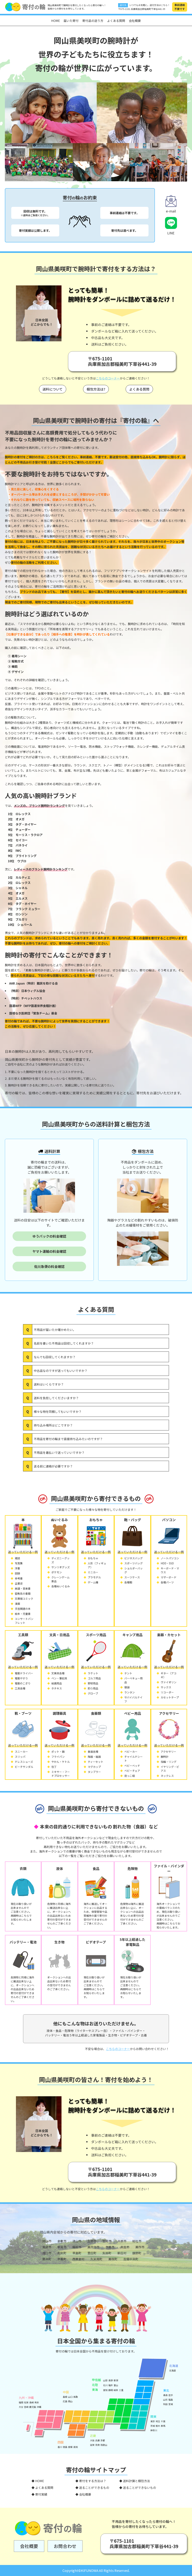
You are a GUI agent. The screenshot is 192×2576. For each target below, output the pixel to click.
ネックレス (167, 1776)
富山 (116, 2385)
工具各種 (20, 1688)
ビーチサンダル (24, 1767)
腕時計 (165, 1756)
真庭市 (124, 2247)
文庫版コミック (24, 1598)
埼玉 (158, 2421)
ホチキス (56, 1688)
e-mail (171, 204)
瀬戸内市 (93, 2247)
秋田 (165, 2404)
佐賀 (26, 2402)
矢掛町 (106, 2253)
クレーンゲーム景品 (60, 1579)
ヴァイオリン (168, 1682)
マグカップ (94, 1767)
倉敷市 (61, 2241)
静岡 (110, 2390)
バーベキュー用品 (133, 1680)
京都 (102, 2440)
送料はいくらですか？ (49, 1384)
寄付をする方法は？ (92, 2481)
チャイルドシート (133, 1758)
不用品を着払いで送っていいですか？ (59, 1452)
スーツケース (132, 1577)
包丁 (54, 1767)
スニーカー (21, 1751)
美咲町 (112, 2259)
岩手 (170, 2395)
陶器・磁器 (94, 1756)
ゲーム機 (93, 1582)
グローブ (93, 1693)
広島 (65, 2401)
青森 (165, 2395)
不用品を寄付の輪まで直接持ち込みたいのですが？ (68, 1439)
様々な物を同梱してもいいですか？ (58, 1411)
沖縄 (39, 2406)
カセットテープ (170, 1697)
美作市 (139, 2247)
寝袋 (127, 1687)
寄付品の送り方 (92, 20)
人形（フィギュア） (97, 1565)
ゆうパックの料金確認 (49, 1236)
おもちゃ (93, 1558)
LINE (171, 226)
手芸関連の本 (23, 1609)
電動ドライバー (24, 1673)
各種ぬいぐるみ (60, 1586)
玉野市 (91, 2241)
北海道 (172, 2370)
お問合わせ (65, 2546)
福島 (170, 2399)
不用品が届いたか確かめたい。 (55, 1329)
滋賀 (92, 2444)
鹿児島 (32, 2406)
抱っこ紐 (129, 1776)
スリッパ (20, 1756)
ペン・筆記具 (59, 1678)
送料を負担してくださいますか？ (56, 1398)
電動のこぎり (23, 1683)
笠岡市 (106, 2241)
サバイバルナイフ (133, 1699)
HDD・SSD (167, 1563)
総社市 (136, 2241)
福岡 (21, 2402)
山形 (165, 2399)
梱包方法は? (96, 389)
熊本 (36, 2402)
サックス (166, 1687)
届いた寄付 (71, 20)
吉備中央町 (130, 2259)
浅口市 (46, 2253)
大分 (21, 2406)
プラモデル (94, 1577)
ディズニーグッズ (60, 1560)
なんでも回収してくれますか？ (55, 1357)
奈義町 (61, 2259)
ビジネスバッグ (133, 1558)
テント (128, 1673)
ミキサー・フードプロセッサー (60, 1774)
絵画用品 (56, 1683)
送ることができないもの (139, 2487)
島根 (65, 2396)
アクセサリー (168, 1751)
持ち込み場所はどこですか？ (53, 1425)
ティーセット (95, 1762)
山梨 (105, 2380)
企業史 (19, 1583)
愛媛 (70, 2446)
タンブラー (94, 1772)
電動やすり (21, 1678)
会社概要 (135, 20)
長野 (110, 2380)
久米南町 (96, 2259)
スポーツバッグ (133, 1563)
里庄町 (91, 2253)
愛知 (105, 2390)
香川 (60, 2446)
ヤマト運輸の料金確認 (49, 1251)
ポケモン (56, 1572)
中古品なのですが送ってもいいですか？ (60, 1370)
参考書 (19, 1578)
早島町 (76, 2253)
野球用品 (93, 1683)
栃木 (158, 2425)
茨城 (152, 2425)
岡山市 (46, 2241)
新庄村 (121, 2253)
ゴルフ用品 (94, 1678)
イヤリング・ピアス (170, 1769)
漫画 (17, 1603)
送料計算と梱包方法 (136, 2481)
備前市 (76, 2247)
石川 (105, 2385)
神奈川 (153, 2430)
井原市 (121, 2241)
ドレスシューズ (24, 1762)
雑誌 (17, 1558)
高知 (75, 2446)
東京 (152, 2421)
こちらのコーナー (108, 378)
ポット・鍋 (57, 1751)
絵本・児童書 (23, 1614)
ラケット (93, 1673)
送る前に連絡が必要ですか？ (53, 1466)
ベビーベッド (132, 1765)
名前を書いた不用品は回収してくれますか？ (64, 1343)
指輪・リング (168, 1762)
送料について (53, 389)
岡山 (70, 2401)
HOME (55, 20)
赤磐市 (109, 2247)
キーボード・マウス (170, 1570)
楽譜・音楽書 (23, 1588)
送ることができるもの (94, 2487)
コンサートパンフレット (24, 1621)
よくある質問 (116, 20)
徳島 (65, 2446)
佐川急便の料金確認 (49, 1266)
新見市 (61, 2247)
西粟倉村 (78, 2259)
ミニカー (93, 1572)
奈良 (97, 2444)
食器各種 (93, 1751)
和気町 (61, 2253)
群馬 (163, 2425)
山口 (70, 2396)
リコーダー (167, 1692)
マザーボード (168, 1577)
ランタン (129, 1692)
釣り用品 (93, 1688)
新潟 (116, 2380)
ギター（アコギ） (168, 1675)
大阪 (92, 2440)
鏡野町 (136, 2253)
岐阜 (116, 2390)
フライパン (58, 1756)
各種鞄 (128, 1582)
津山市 (76, 2241)
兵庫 (97, 2440)
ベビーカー (130, 1751)
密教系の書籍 (23, 1593)
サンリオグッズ (60, 1567)
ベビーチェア (132, 1771)
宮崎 (26, 2406)
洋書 (17, 1568)
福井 (110, 2385)
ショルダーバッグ (133, 1570)
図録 (17, 1573)
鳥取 (75, 2396)
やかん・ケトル (60, 1762)
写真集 (19, 1563)
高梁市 (46, 2247)
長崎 (31, 2402)
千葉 (163, 2421)
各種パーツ (167, 1582)
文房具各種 (57, 1673)
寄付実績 (41, 2494)
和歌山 (103, 2444)
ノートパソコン (170, 1558)
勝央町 (46, 2259)
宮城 (170, 2404)
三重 (121, 2390)
